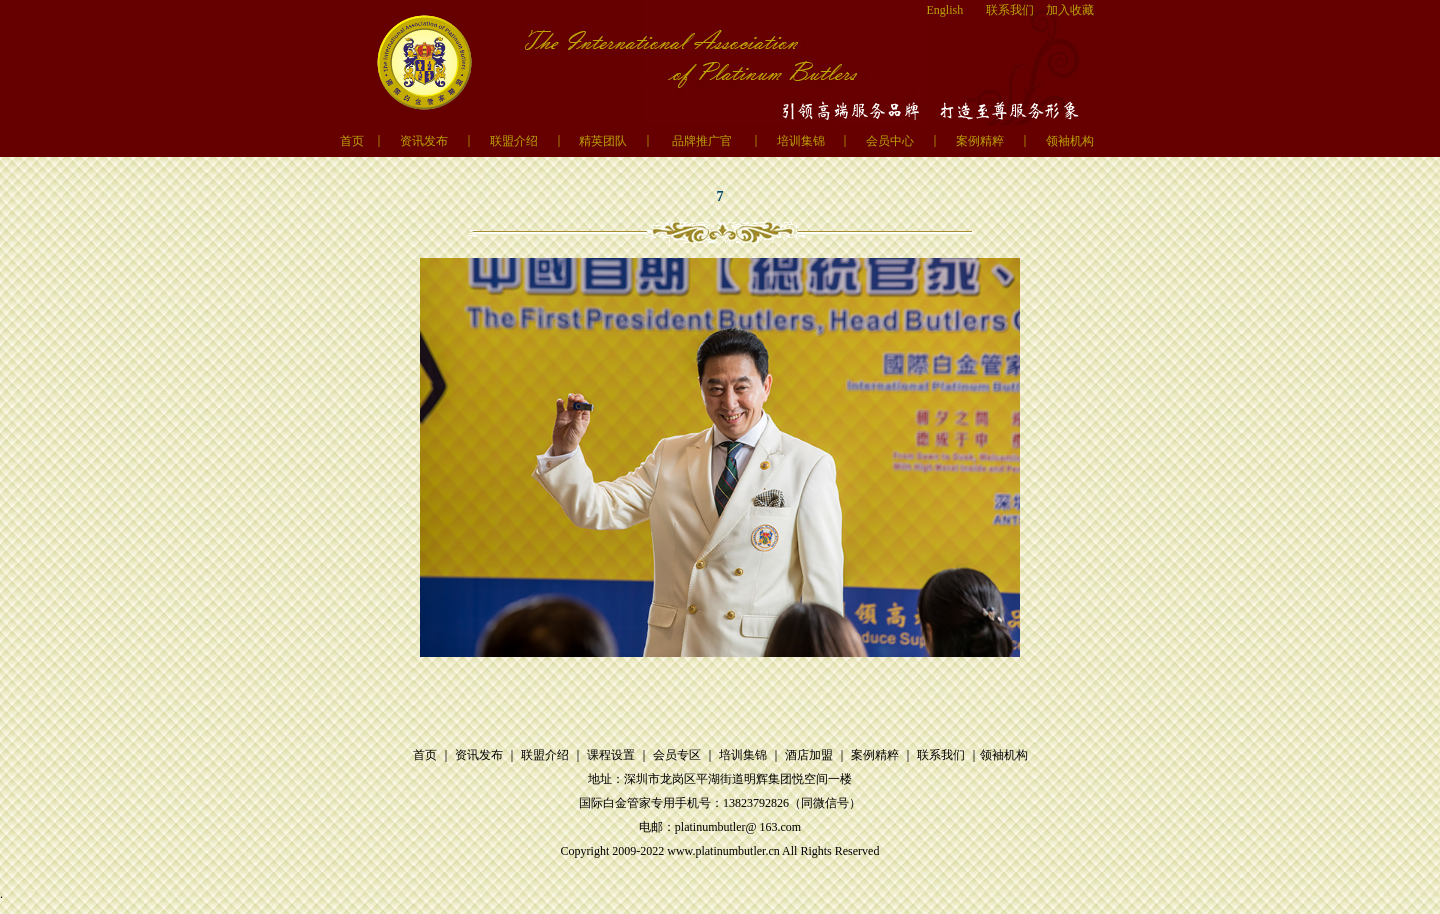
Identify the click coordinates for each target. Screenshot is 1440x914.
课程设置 (611, 755)
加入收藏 (1070, 10)
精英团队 (603, 141)
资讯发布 (424, 141)
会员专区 (677, 755)
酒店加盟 (809, 755)
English (945, 10)
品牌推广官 (702, 141)
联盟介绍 (514, 141)
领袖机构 (1070, 141)
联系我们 (1010, 10)
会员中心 (890, 141)
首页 (352, 141)
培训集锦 (801, 141)
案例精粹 (980, 141)
